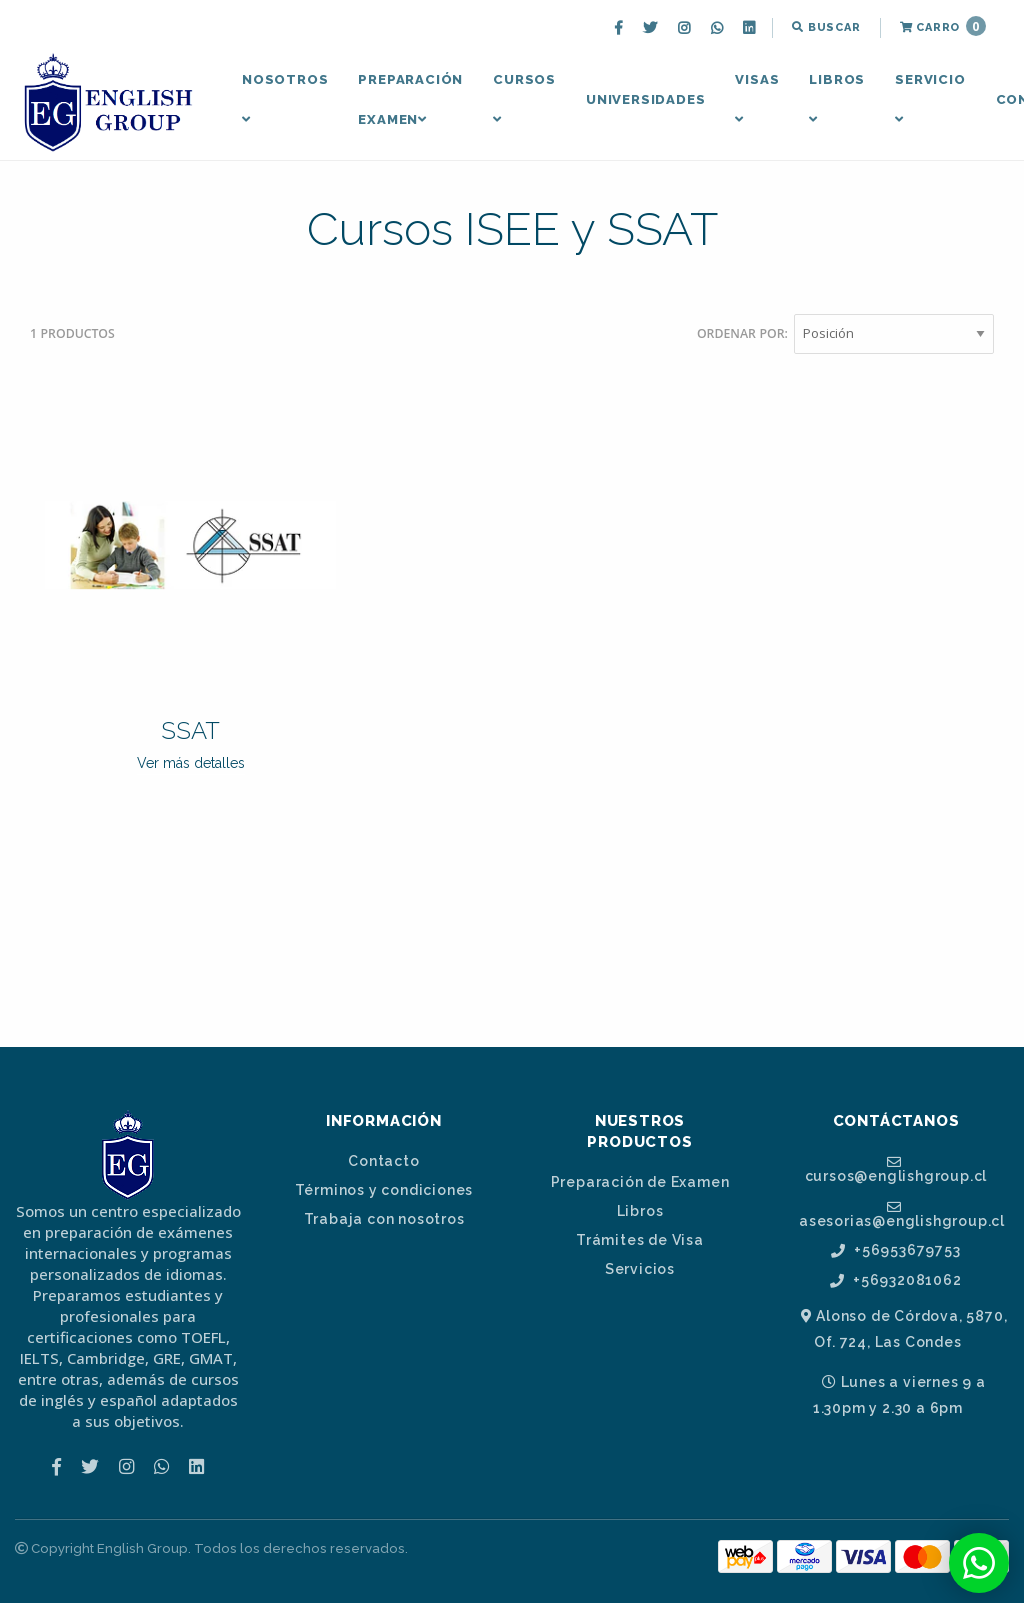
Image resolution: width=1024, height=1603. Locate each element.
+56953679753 (895, 1250)
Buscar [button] (826, 27)
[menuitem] (621, 28)
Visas (757, 99)
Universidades (645, 99)
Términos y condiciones (384, 1190)
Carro (943, 26)
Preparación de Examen (640, 1182)
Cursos (524, 99)
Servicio (930, 99)
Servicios (640, 1269)
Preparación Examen (410, 99)
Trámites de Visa (640, 1240)
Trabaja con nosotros (384, 1219)
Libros (837, 99)
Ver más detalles (191, 763)
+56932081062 (895, 1280)
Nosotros (285, 99)
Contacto (383, 1161)
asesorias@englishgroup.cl (902, 1214)
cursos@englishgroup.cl (896, 1169)
